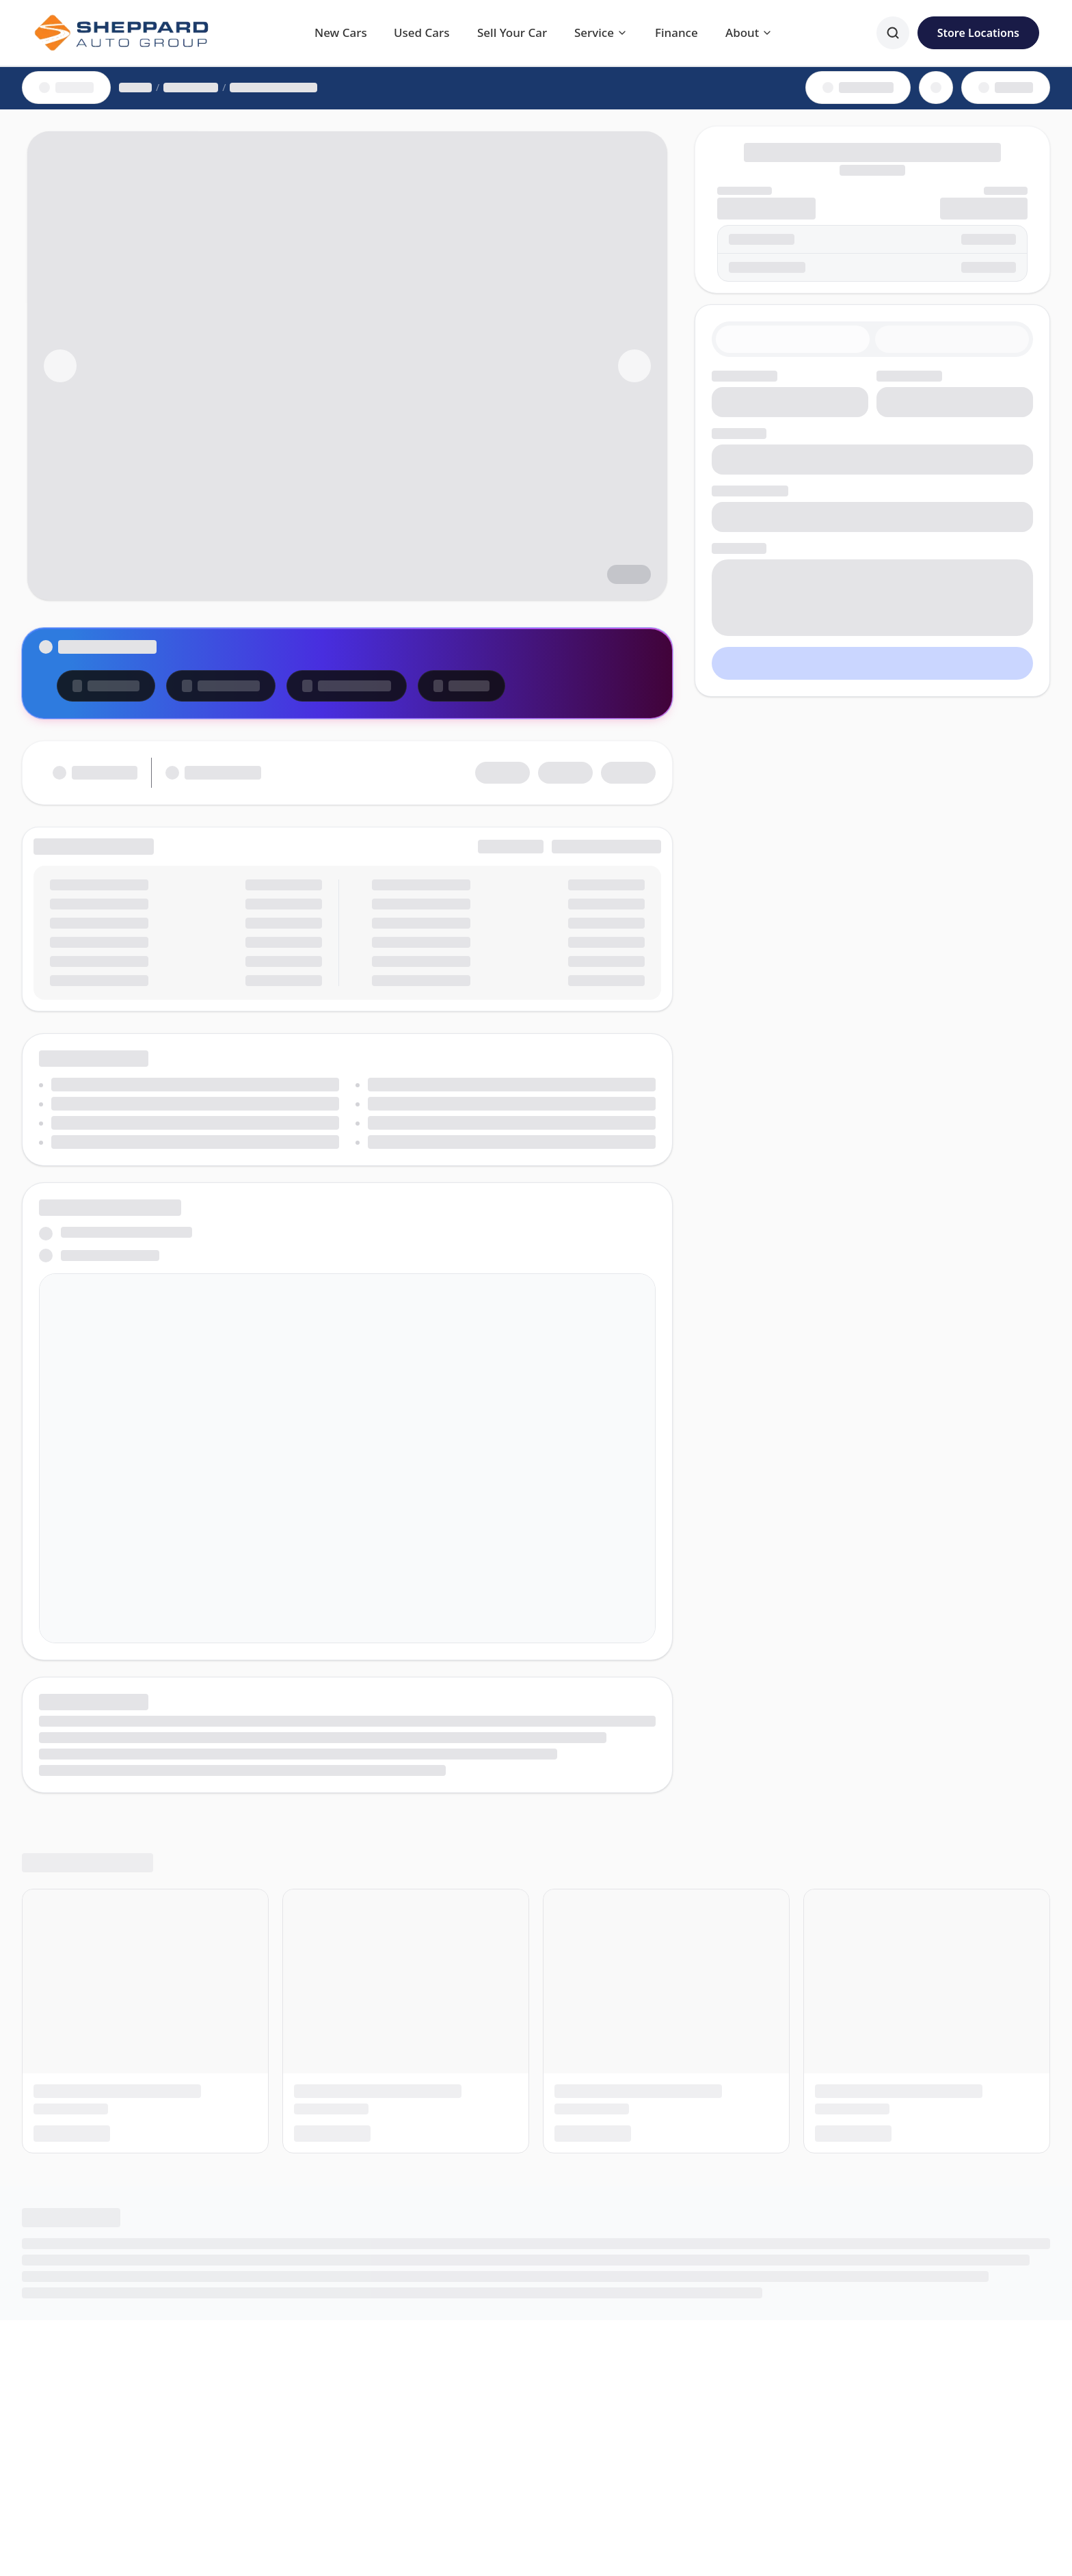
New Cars (340, 32)
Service (601, 32)
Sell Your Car (512, 32)
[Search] (892, 32)
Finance (676, 32)
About (749, 32)
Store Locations (978, 32)
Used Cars (422, 32)
